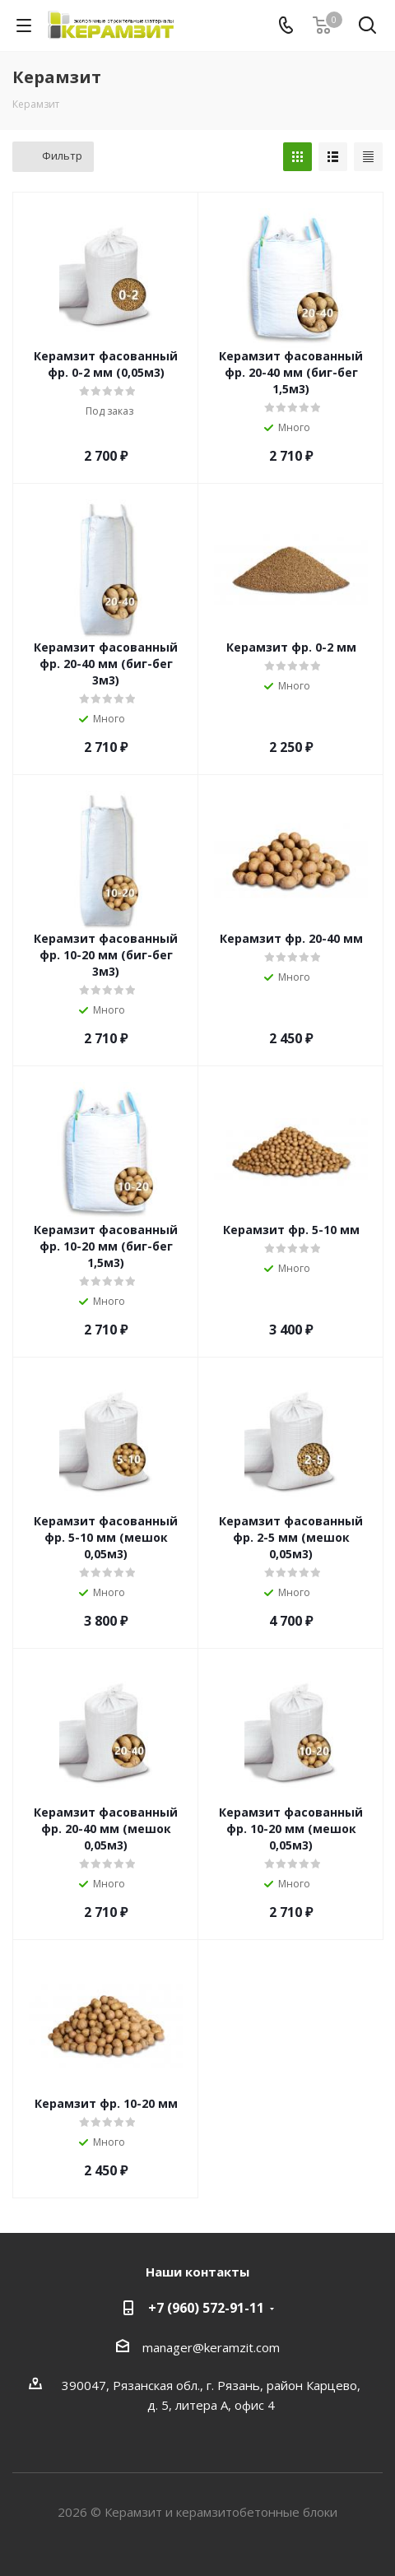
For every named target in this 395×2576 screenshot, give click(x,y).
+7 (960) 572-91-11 (206, 2308)
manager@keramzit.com (211, 2347)
